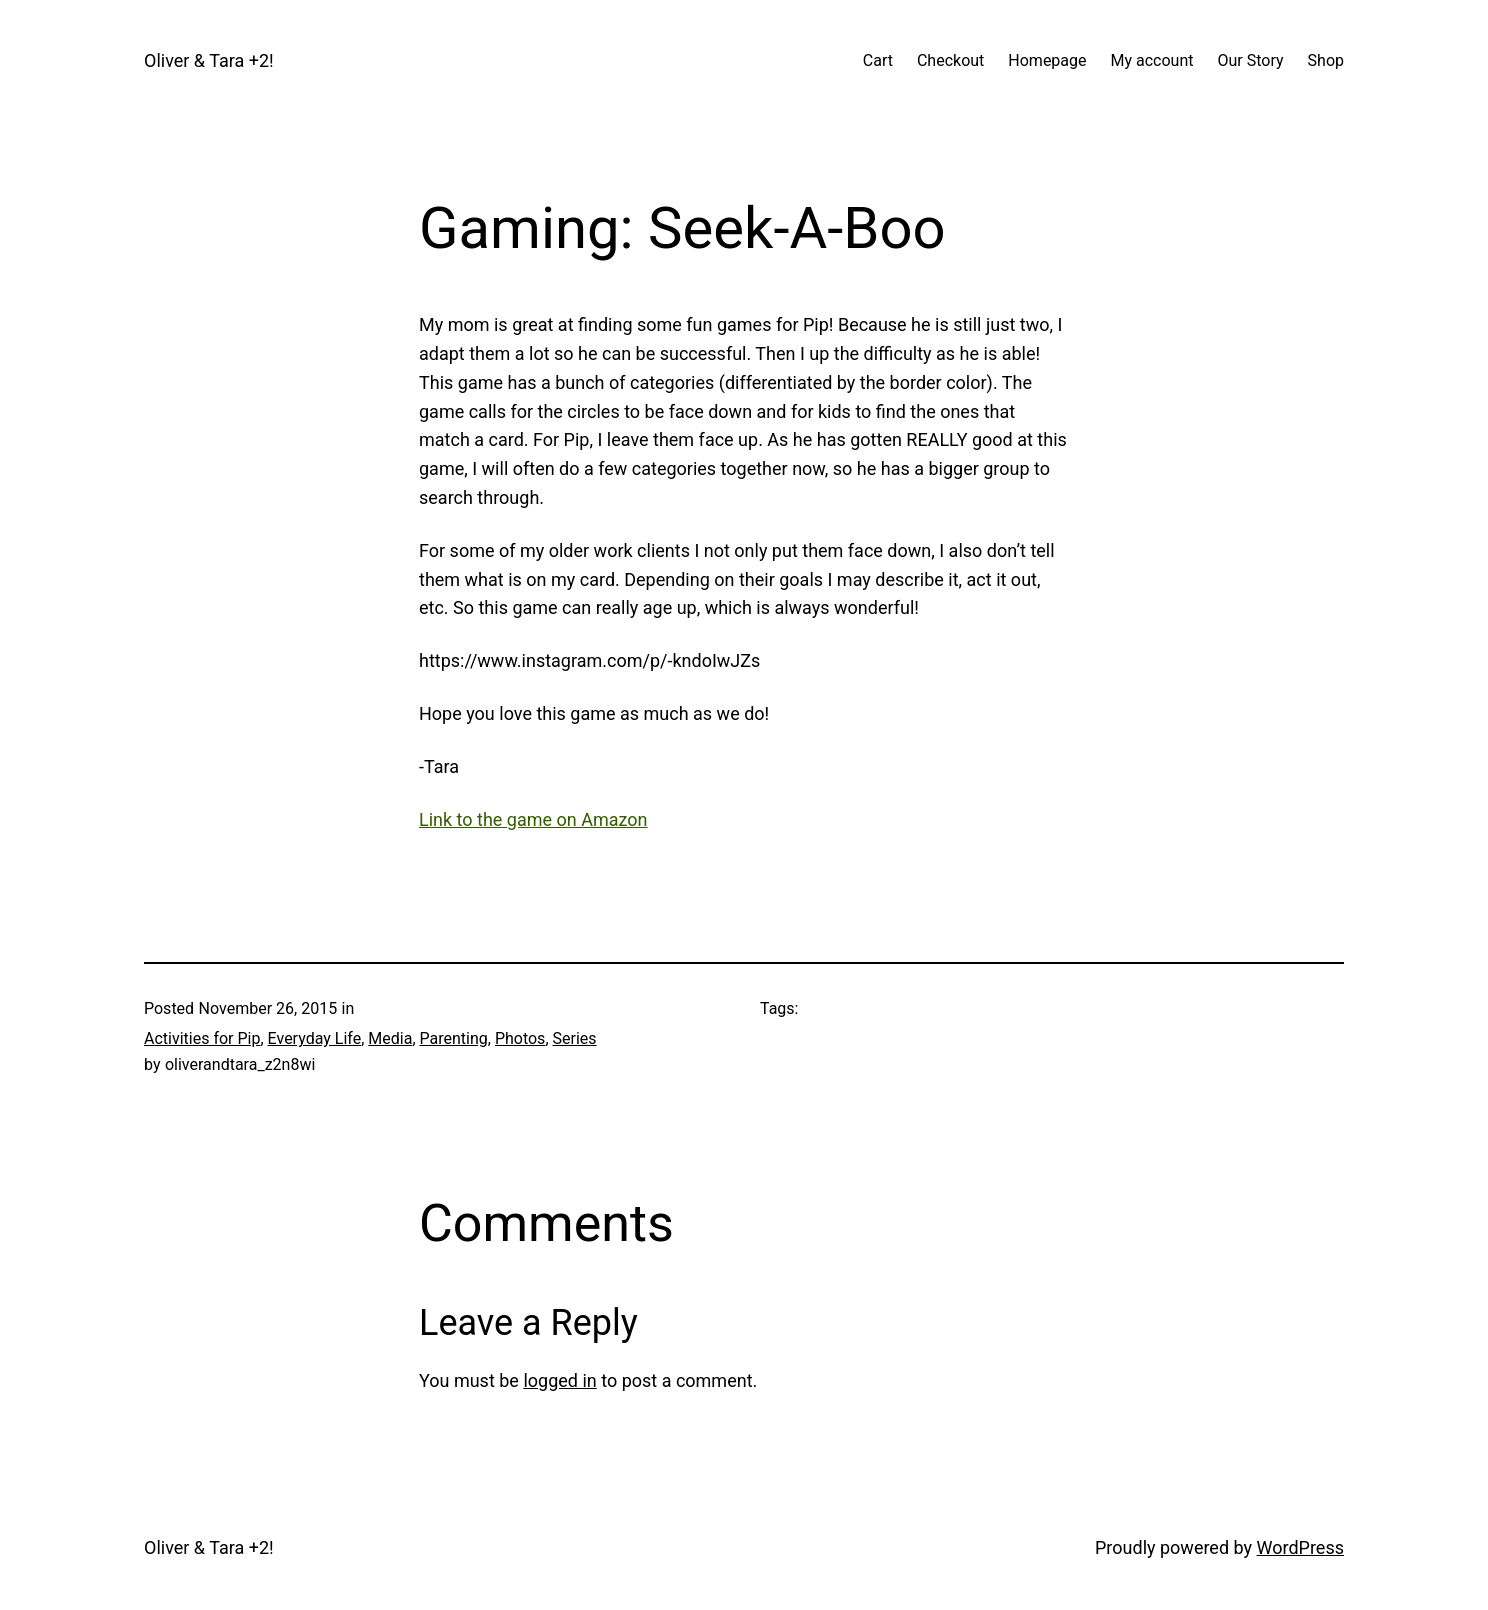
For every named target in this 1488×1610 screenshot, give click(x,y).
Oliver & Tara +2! (209, 60)
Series (575, 1038)
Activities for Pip (202, 1038)
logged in (559, 1380)
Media (390, 1038)
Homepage (1047, 60)
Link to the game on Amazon (533, 819)
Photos (520, 1038)
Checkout (950, 60)
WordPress (1300, 1547)
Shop (1326, 60)
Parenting (454, 1038)
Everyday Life (315, 1038)
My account (1152, 60)
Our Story (1251, 60)
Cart (878, 60)
